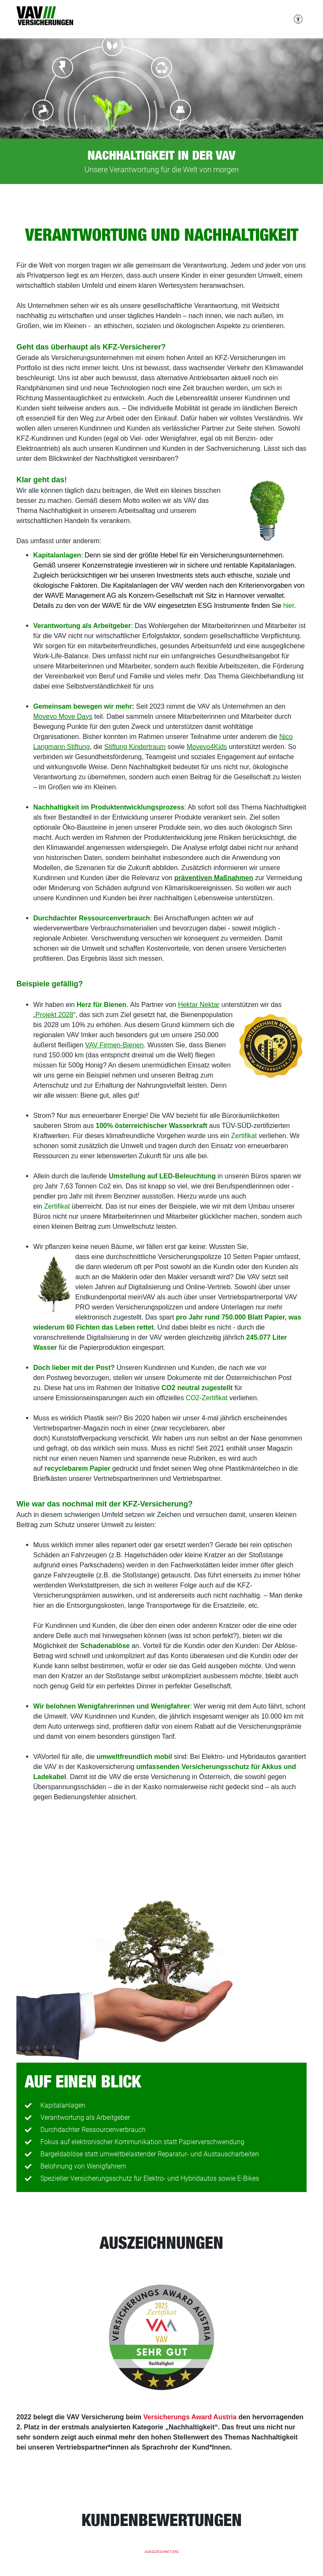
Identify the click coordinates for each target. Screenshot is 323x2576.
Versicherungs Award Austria (190, 2417)
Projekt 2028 (54, 1014)
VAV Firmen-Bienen (114, 1045)
